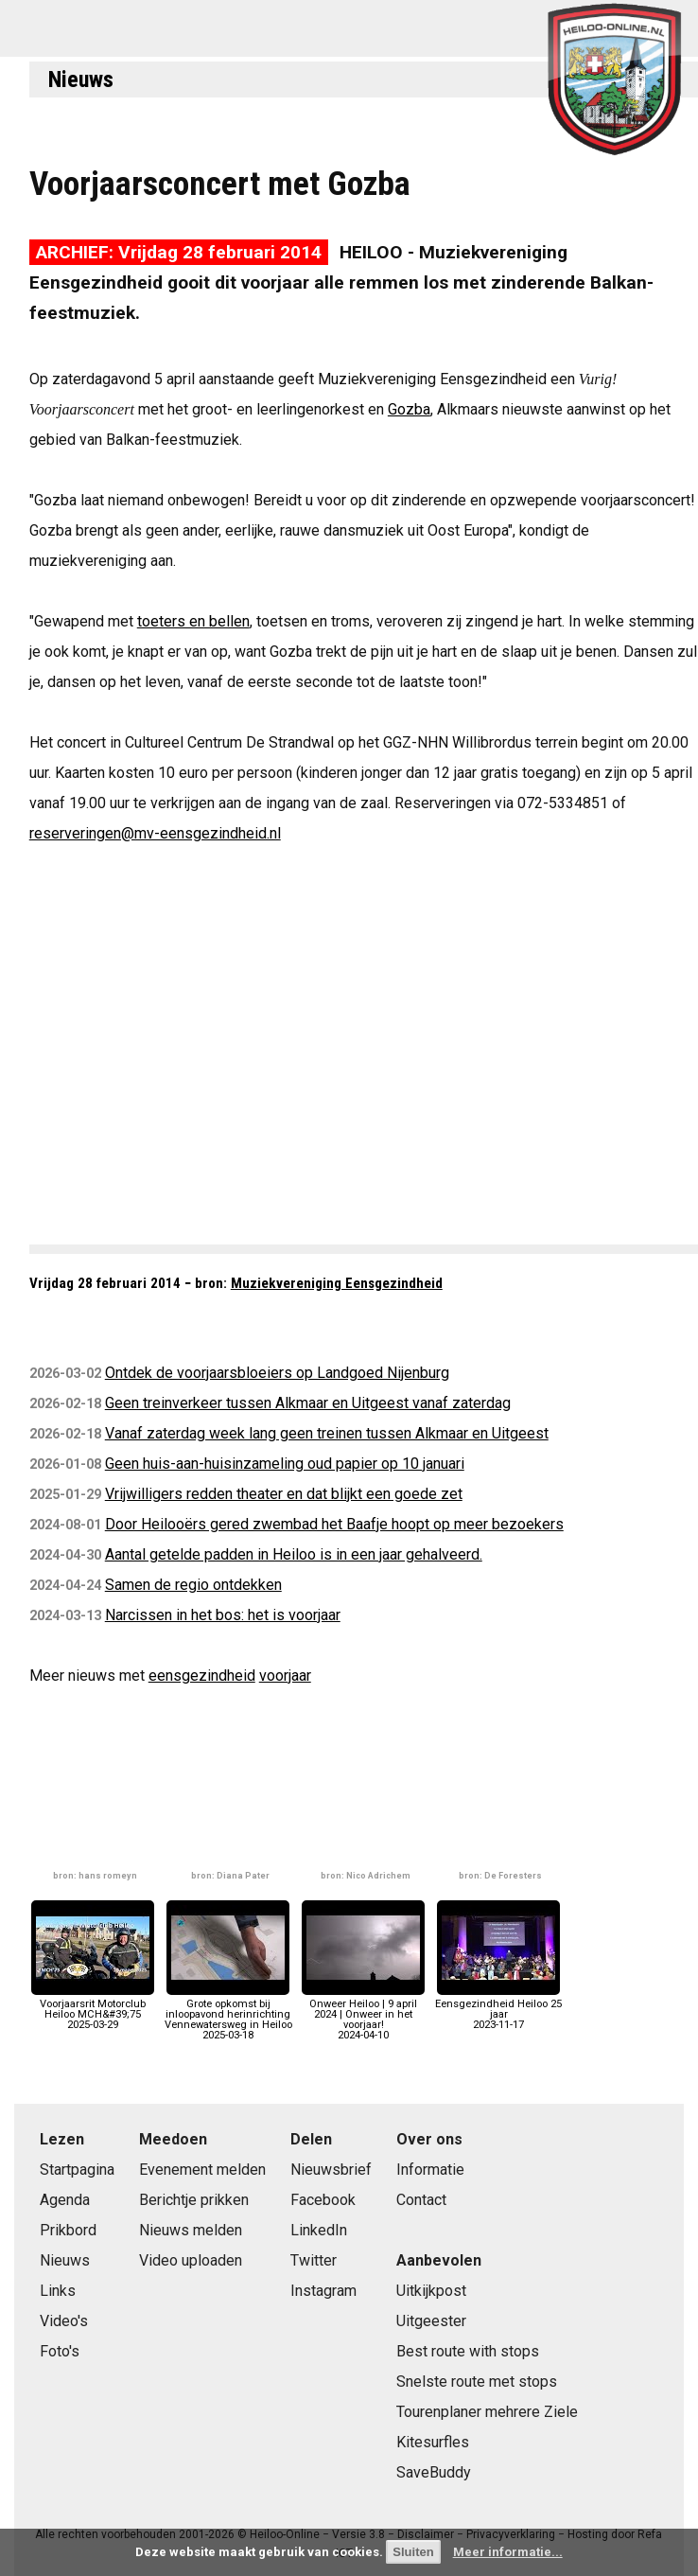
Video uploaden (190, 2260)
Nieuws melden (190, 2230)
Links (58, 2291)
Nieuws (80, 79)
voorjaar (285, 1676)
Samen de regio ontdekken (193, 1585)
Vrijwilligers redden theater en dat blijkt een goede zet (283, 1494)
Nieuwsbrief (331, 2170)
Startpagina (77, 2170)
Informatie (430, 2170)
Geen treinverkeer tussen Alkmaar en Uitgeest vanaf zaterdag (308, 1403)
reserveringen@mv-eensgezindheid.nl (155, 833)
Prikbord (68, 2230)
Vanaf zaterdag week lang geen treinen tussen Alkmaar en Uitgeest (327, 1433)
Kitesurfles (432, 2442)
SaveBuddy (433, 2472)
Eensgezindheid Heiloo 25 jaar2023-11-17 (498, 2009)
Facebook (323, 2200)
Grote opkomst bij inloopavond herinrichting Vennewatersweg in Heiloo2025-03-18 (228, 2014)
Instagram (323, 2291)
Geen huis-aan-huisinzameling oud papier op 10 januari (284, 1464)
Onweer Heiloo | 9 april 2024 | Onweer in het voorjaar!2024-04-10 (363, 2014)
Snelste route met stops (476, 2382)
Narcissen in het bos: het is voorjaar (222, 1615)
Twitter (313, 2260)
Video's (64, 2321)
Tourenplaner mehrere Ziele (487, 2412)
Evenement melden (202, 2170)
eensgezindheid (201, 1676)
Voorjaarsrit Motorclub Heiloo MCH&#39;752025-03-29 (92, 2009)
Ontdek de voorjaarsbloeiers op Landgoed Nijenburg (277, 1373)
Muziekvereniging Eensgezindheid (337, 1283)
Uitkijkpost (431, 2291)
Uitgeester (431, 2321)
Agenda (65, 2200)
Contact (421, 2200)
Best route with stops (467, 2351)
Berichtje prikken (194, 2200)
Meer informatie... (508, 2552)
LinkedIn (318, 2230)
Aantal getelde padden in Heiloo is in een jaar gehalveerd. (293, 1554)
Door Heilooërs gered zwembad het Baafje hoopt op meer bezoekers (334, 1524)
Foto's (59, 2351)
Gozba (409, 409)
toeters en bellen (193, 621)
